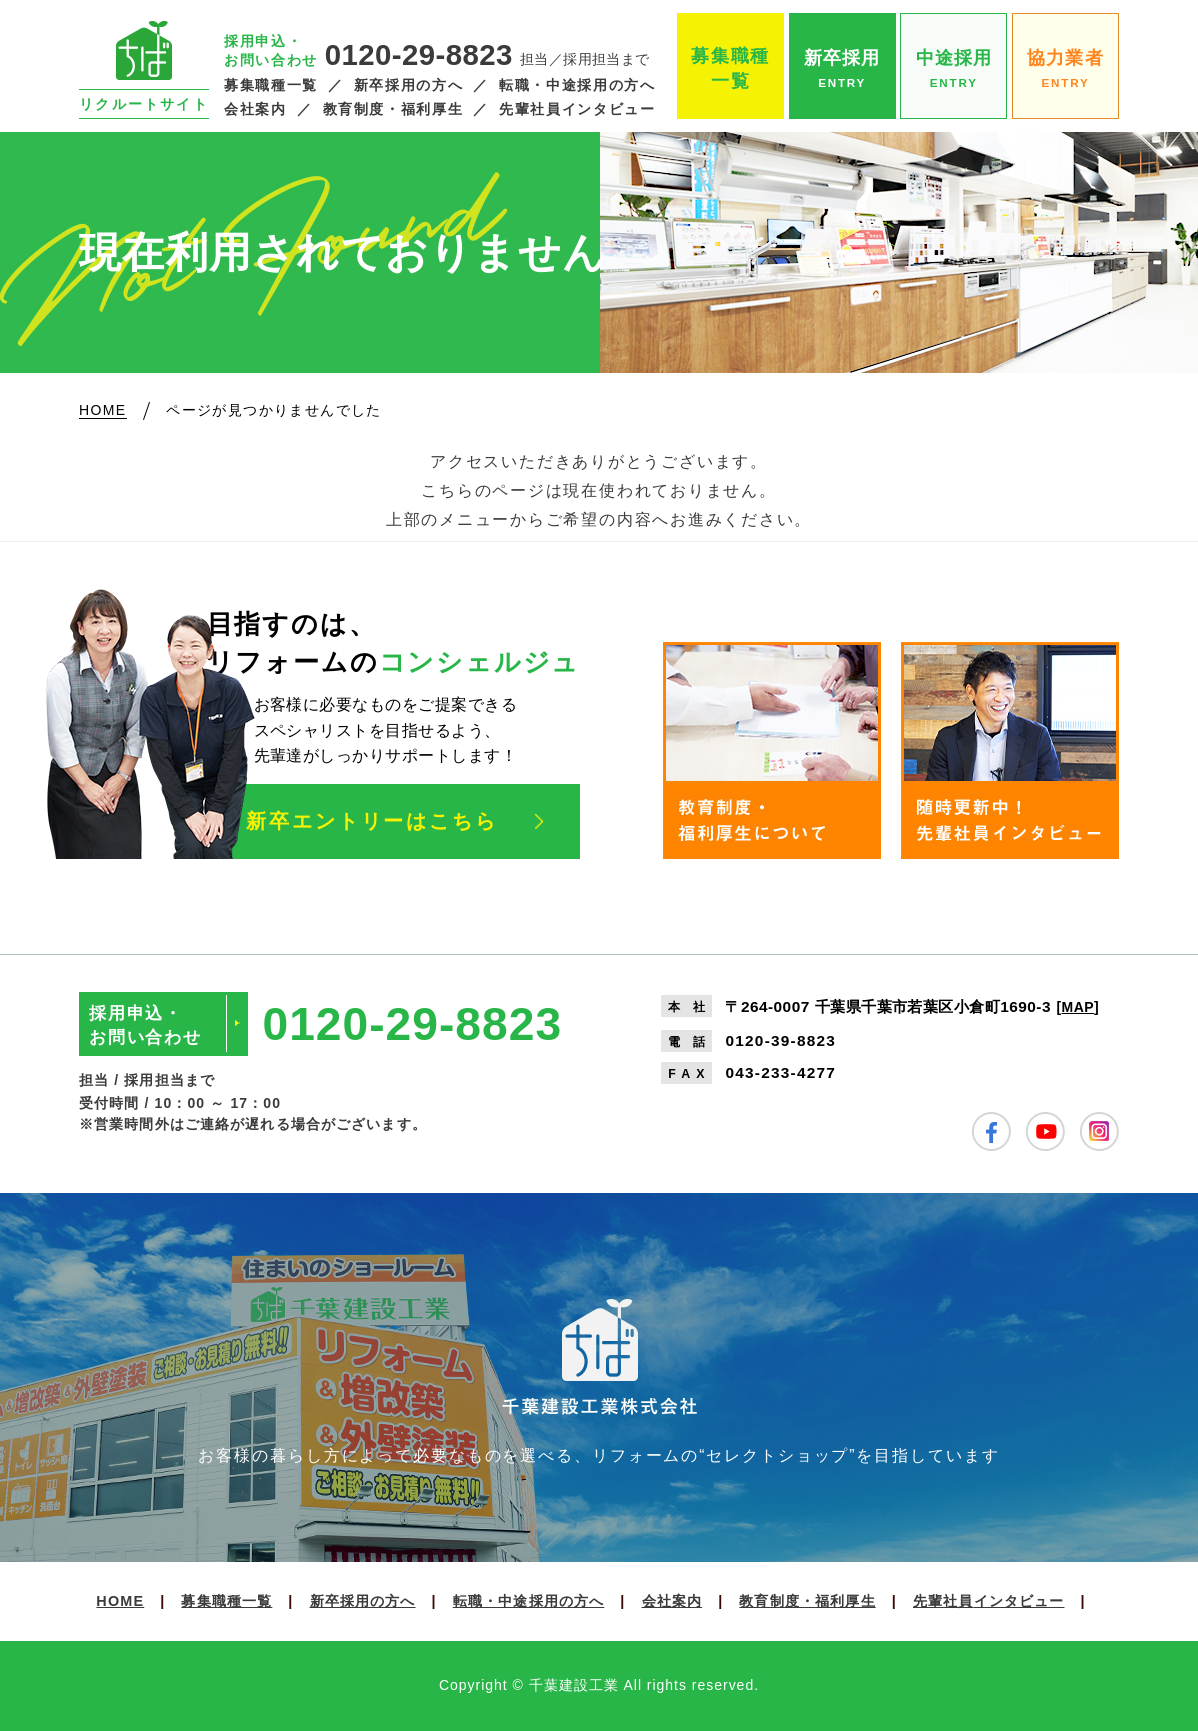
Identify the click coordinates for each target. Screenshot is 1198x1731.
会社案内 (255, 109)
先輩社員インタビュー (577, 109)
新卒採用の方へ (408, 85)
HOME (120, 1601)
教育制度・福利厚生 (393, 109)
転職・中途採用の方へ (577, 85)
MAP (1078, 1007)
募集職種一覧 (271, 85)
